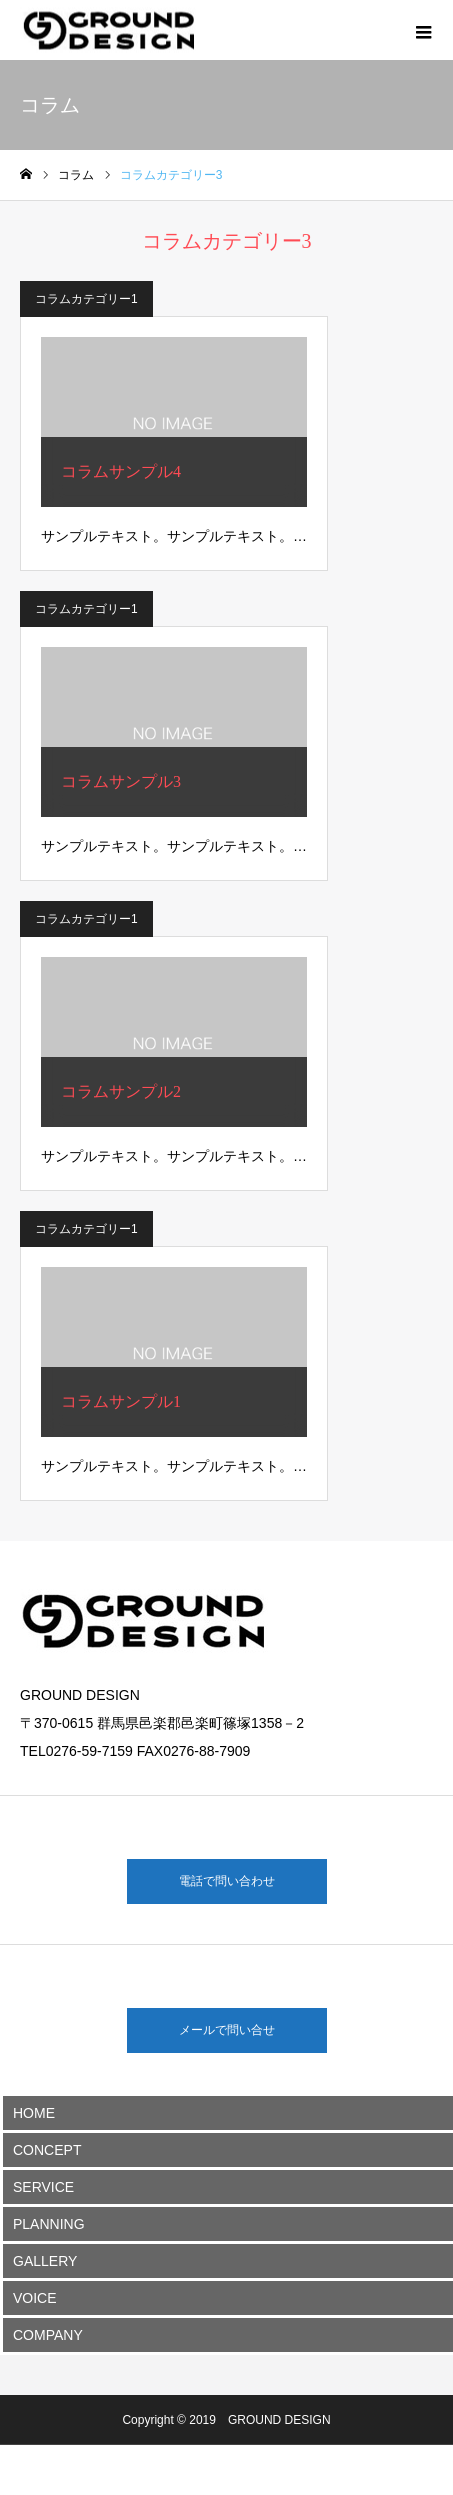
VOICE (35, 2298)
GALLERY (45, 2261)
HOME (34, 2113)
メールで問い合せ (227, 2030)
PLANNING (49, 2224)
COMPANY (48, 2335)
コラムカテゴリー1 (86, 299)
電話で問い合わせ (227, 1881)
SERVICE (43, 2187)
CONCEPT (47, 2150)
